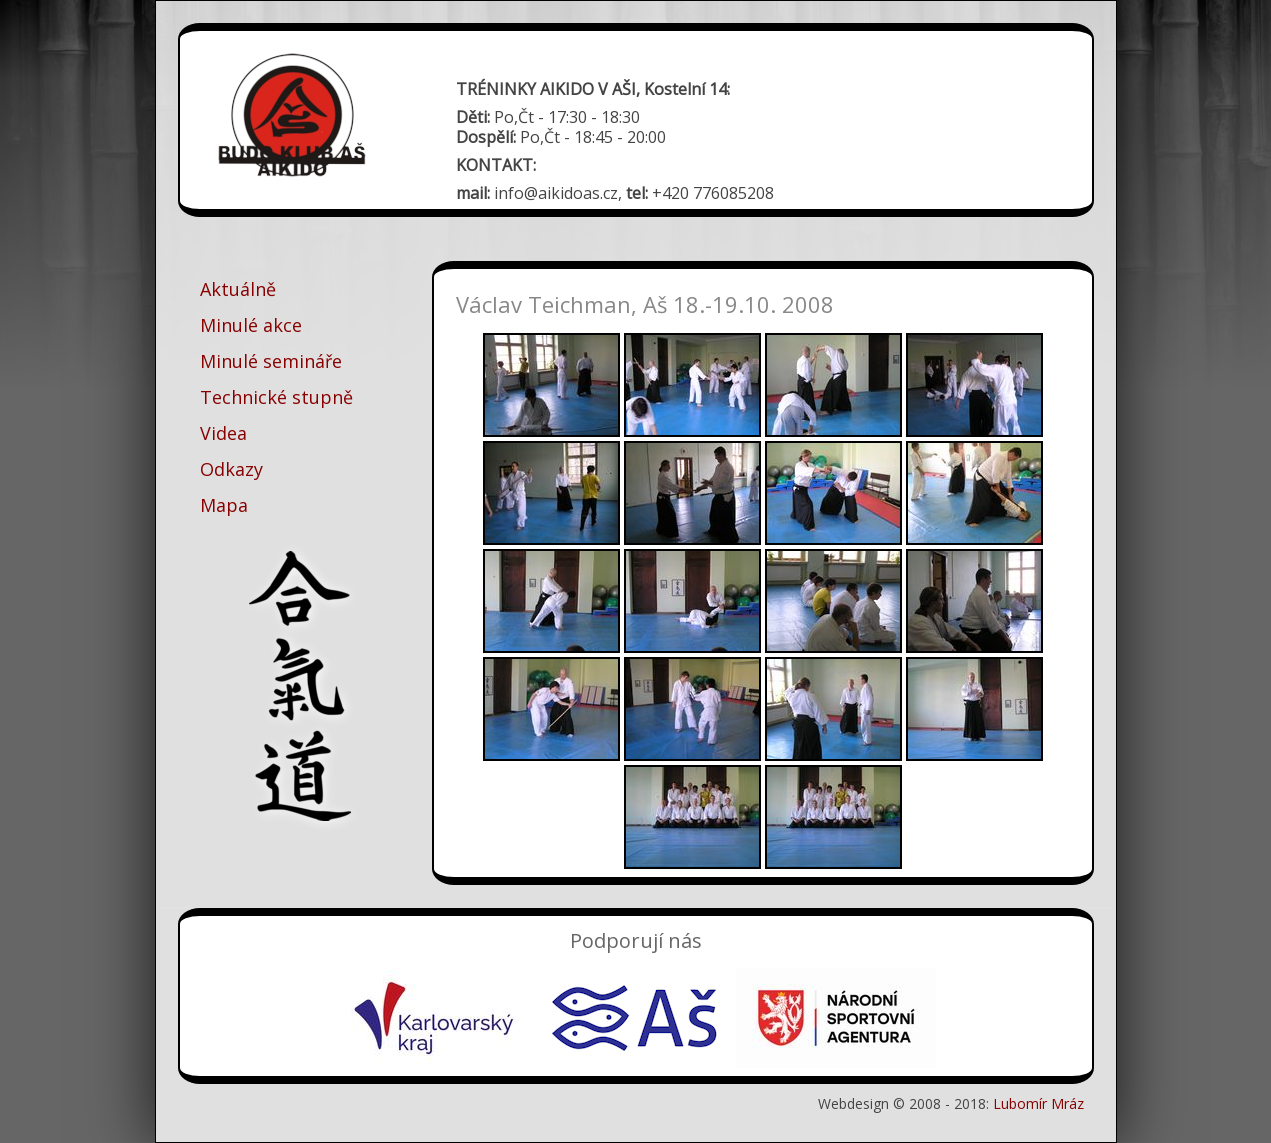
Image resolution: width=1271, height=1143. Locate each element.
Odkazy (231, 469)
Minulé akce (251, 325)
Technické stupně (276, 397)
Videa (223, 433)
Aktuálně (238, 289)
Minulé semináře (271, 361)
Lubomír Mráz (1038, 1103)
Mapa (224, 505)
